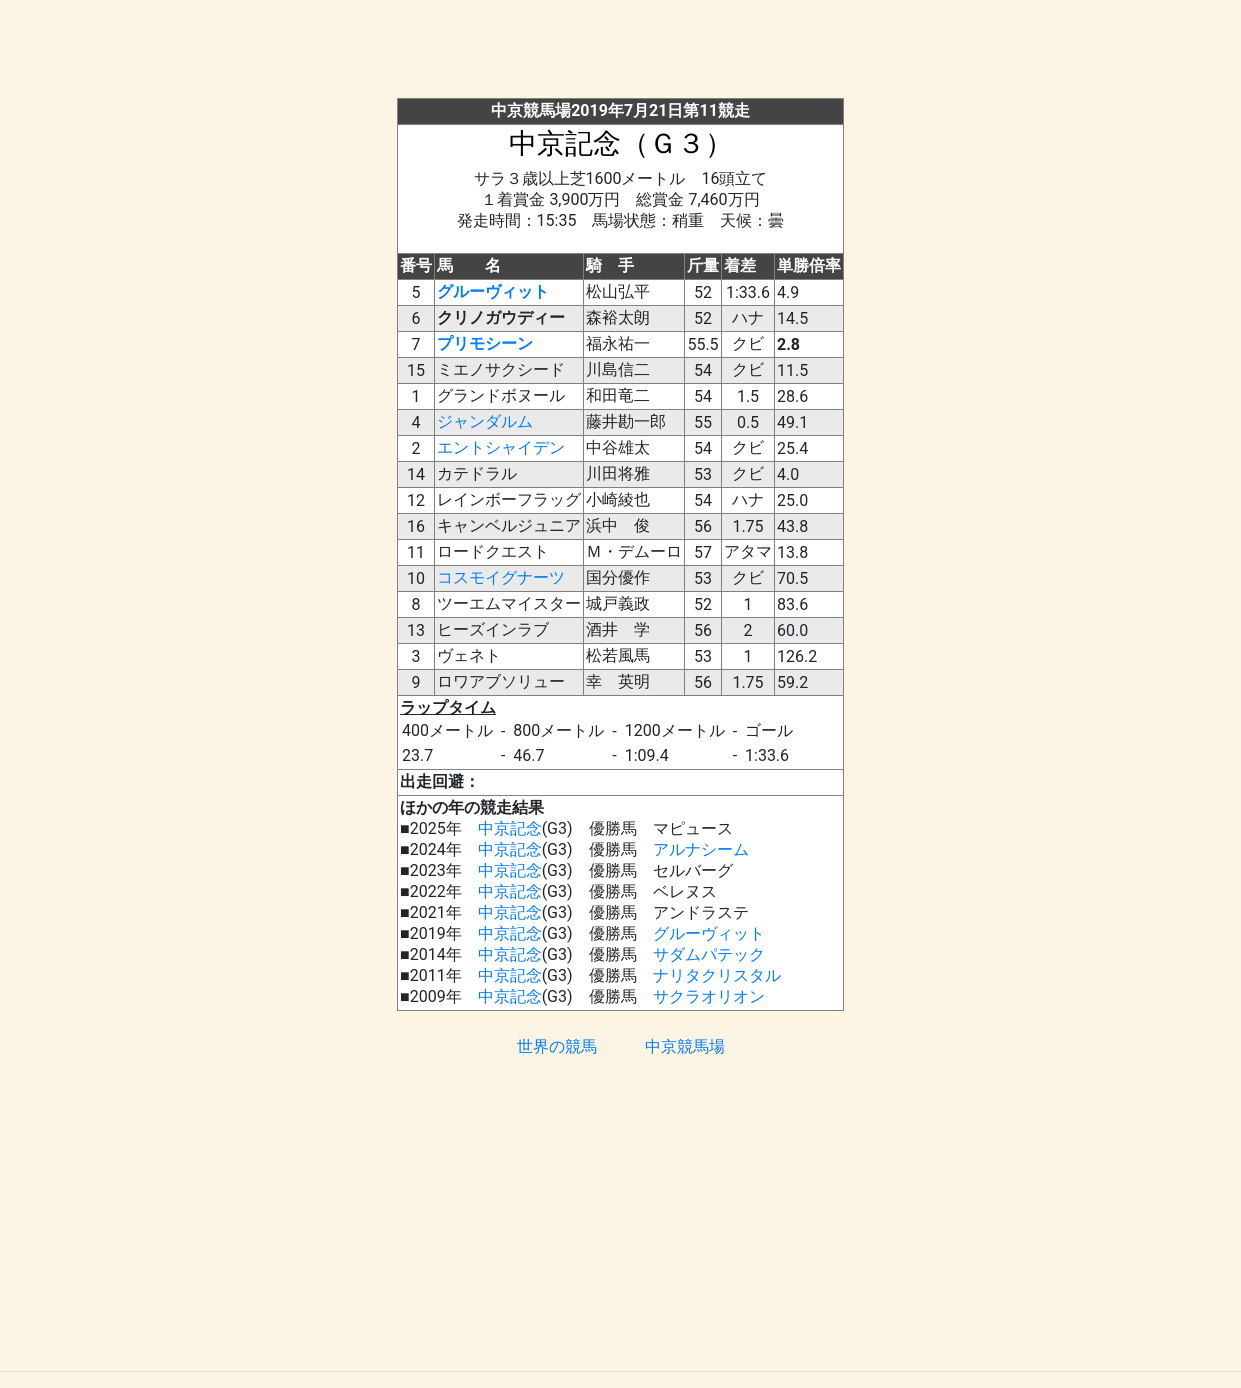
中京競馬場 (685, 1046)
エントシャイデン (501, 447)
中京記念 (510, 828)
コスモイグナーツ (501, 577)
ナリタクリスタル (717, 975)
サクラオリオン (709, 996)
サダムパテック (709, 954)
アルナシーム (701, 849)
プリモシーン (485, 343)
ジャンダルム (485, 421)
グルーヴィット (493, 291)
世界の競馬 (557, 1046)
